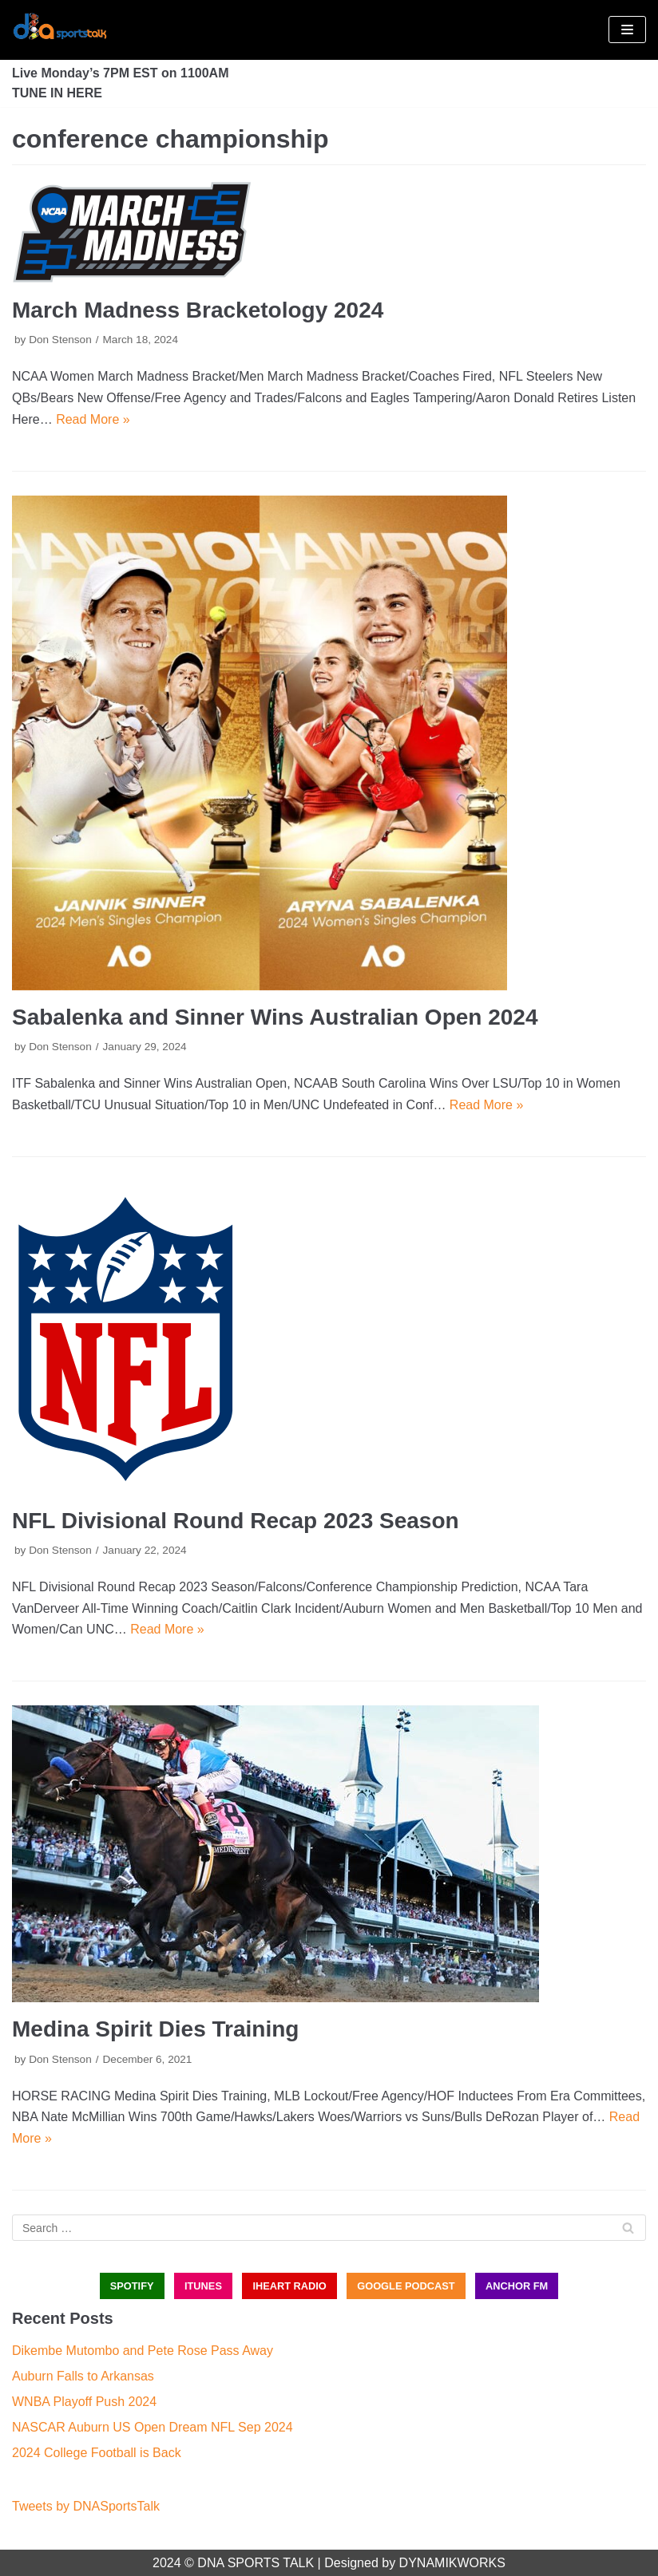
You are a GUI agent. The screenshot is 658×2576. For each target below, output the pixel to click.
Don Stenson (60, 340)
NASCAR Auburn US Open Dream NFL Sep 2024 (152, 2427)
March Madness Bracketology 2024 (197, 310)
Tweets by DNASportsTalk (86, 2506)
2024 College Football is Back (96, 2452)
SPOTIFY (132, 2286)
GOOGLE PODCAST (405, 2286)
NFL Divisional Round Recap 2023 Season (235, 1520)
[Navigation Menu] (627, 29)
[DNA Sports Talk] (60, 30)
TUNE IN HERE (57, 93)
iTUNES (203, 2286)
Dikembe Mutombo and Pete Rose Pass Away (142, 2350)
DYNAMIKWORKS (452, 2563)
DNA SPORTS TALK (255, 2563)
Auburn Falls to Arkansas (83, 2376)
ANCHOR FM (517, 2286)
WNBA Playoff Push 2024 (84, 2401)
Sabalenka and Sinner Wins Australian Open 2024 (274, 1017)
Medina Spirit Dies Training (155, 2029)
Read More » (93, 419)
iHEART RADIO (289, 2286)
